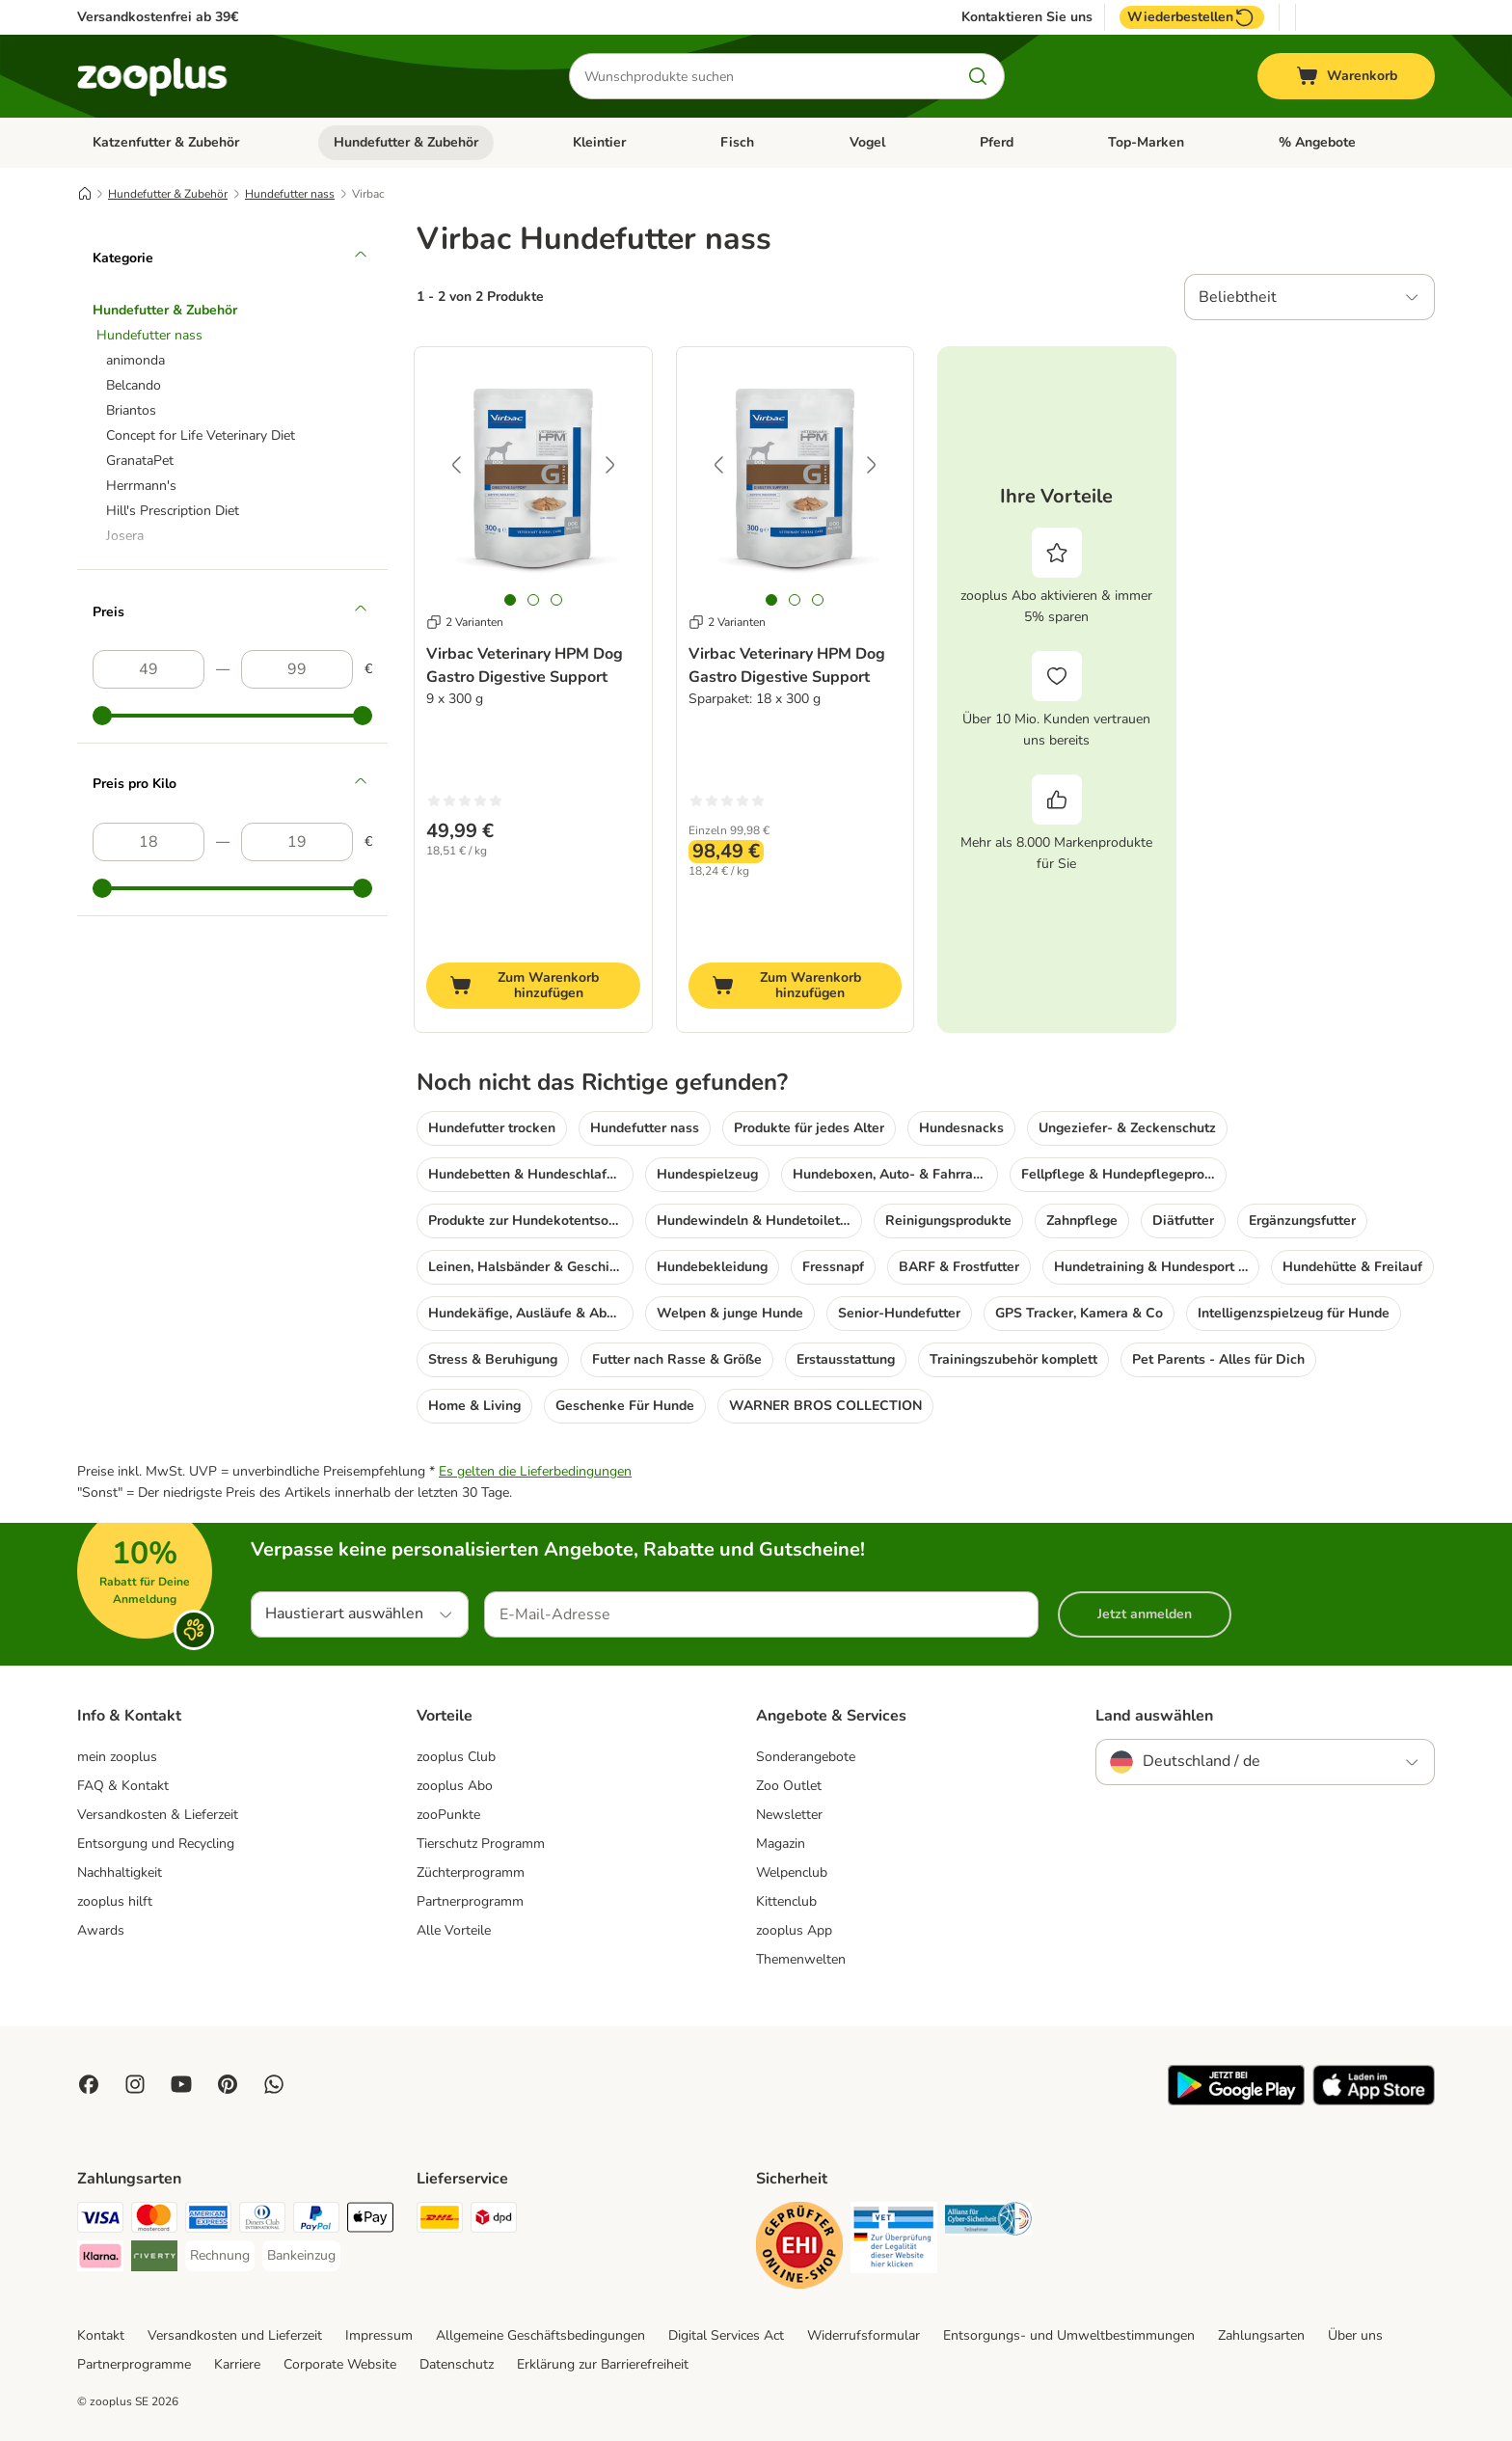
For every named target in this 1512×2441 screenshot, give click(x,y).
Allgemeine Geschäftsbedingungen (540, 2335)
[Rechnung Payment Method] (220, 2255)
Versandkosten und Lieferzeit (235, 2335)
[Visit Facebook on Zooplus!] (88, 2084)
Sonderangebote (805, 1757)
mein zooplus (117, 1757)
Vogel (867, 142)
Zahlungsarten (1261, 2335)
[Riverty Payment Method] (154, 2259)
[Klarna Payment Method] (100, 2259)
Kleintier (599, 142)
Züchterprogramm (471, 1872)
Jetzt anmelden (1144, 1614)
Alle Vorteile (454, 1930)
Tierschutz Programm (481, 1843)
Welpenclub (791, 1872)
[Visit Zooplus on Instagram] (135, 2084)
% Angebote (1317, 142)
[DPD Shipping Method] (494, 2220)
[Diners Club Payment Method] (262, 2220)
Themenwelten (801, 1959)
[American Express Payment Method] (208, 2220)
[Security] (799, 2248)
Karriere (237, 2364)
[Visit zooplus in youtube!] (181, 2084)
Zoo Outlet (789, 1786)
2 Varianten (464, 622)
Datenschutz (456, 2364)
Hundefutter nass (290, 194)
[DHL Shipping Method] (440, 2220)
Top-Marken (1146, 142)
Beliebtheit (1238, 297)
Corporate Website (340, 2364)
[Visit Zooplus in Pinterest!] (227, 2084)
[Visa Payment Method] (100, 2220)
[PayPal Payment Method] (316, 2220)
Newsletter (789, 1814)
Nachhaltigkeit (119, 1872)
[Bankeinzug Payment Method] (301, 2255)
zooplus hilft (114, 1901)
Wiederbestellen (1191, 17)
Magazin (780, 1843)
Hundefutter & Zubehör (406, 142)
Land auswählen (1154, 1715)
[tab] (510, 600)
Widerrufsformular (863, 2335)
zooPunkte (448, 1814)
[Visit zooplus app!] (1236, 2101)
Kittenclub (786, 1901)
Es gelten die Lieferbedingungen (535, 1471)
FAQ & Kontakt (123, 1786)
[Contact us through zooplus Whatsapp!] (273, 2084)
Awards (100, 1930)
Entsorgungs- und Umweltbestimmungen (1069, 2335)
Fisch (737, 142)
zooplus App (794, 1930)
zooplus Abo (455, 1786)
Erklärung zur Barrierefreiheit (602, 2364)
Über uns (1355, 2335)
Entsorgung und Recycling (155, 1843)
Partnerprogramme (134, 2364)
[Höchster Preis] (297, 669)
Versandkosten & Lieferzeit (157, 1814)
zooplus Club (456, 1757)
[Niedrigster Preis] (148, 669)
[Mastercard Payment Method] (154, 2220)
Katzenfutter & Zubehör (166, 142)
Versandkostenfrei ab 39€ (157, 17)
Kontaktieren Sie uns (1027, 17)
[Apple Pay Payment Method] (370, 2220)
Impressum (379, 2335)
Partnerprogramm (470, 1901)
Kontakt (100, 2335)
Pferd (996, 142)
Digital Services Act (726, 2335)
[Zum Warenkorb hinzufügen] (533, 986)
